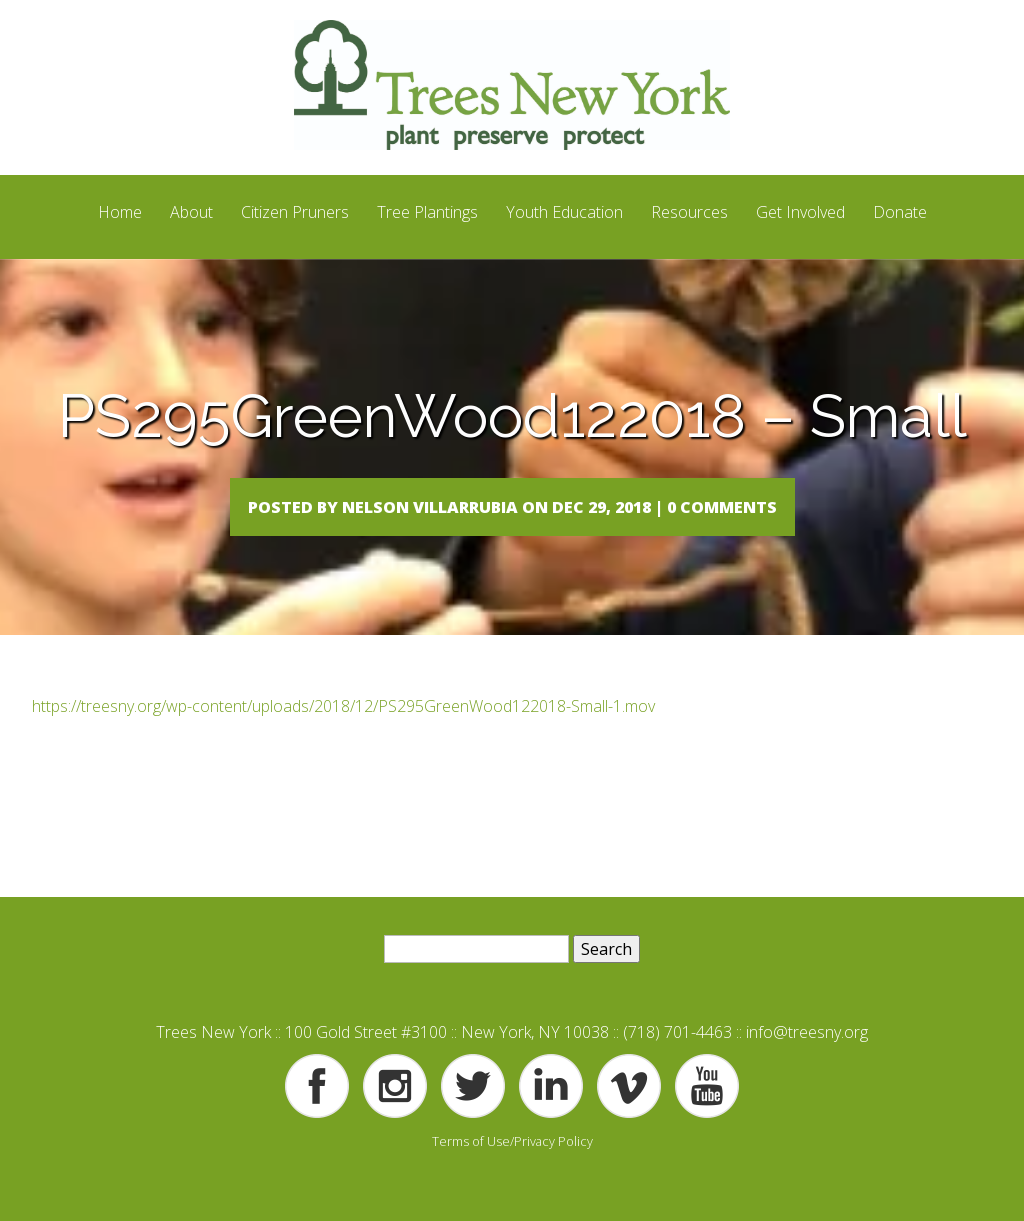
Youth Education (564, 212)
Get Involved (800, 212)
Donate (900, 212)
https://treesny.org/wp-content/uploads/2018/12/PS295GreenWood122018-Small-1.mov (343, 746)
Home (120, 212)
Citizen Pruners (295, 212)
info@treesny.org (807, 1073)
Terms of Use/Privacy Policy (512, 1181)
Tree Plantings (427, 212)
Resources (689, 212)
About (191, 212)
